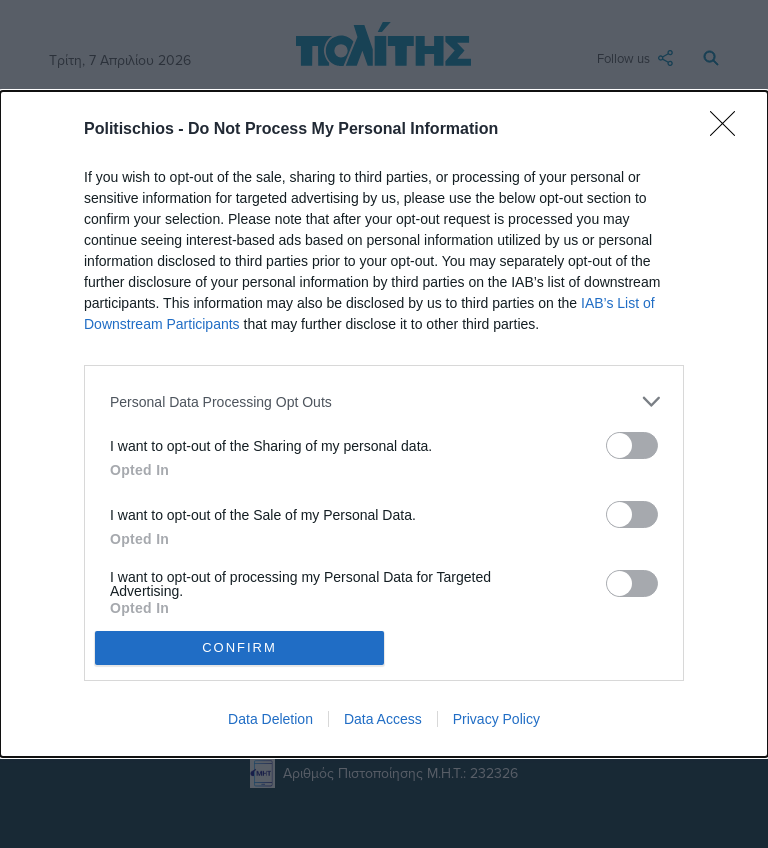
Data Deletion (270, 719)
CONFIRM (239, 647)
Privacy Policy (496, 719)
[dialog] (384, 423)
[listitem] (384, 401)
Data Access (383, 719)
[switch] (632, 445)
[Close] (729, 130)
